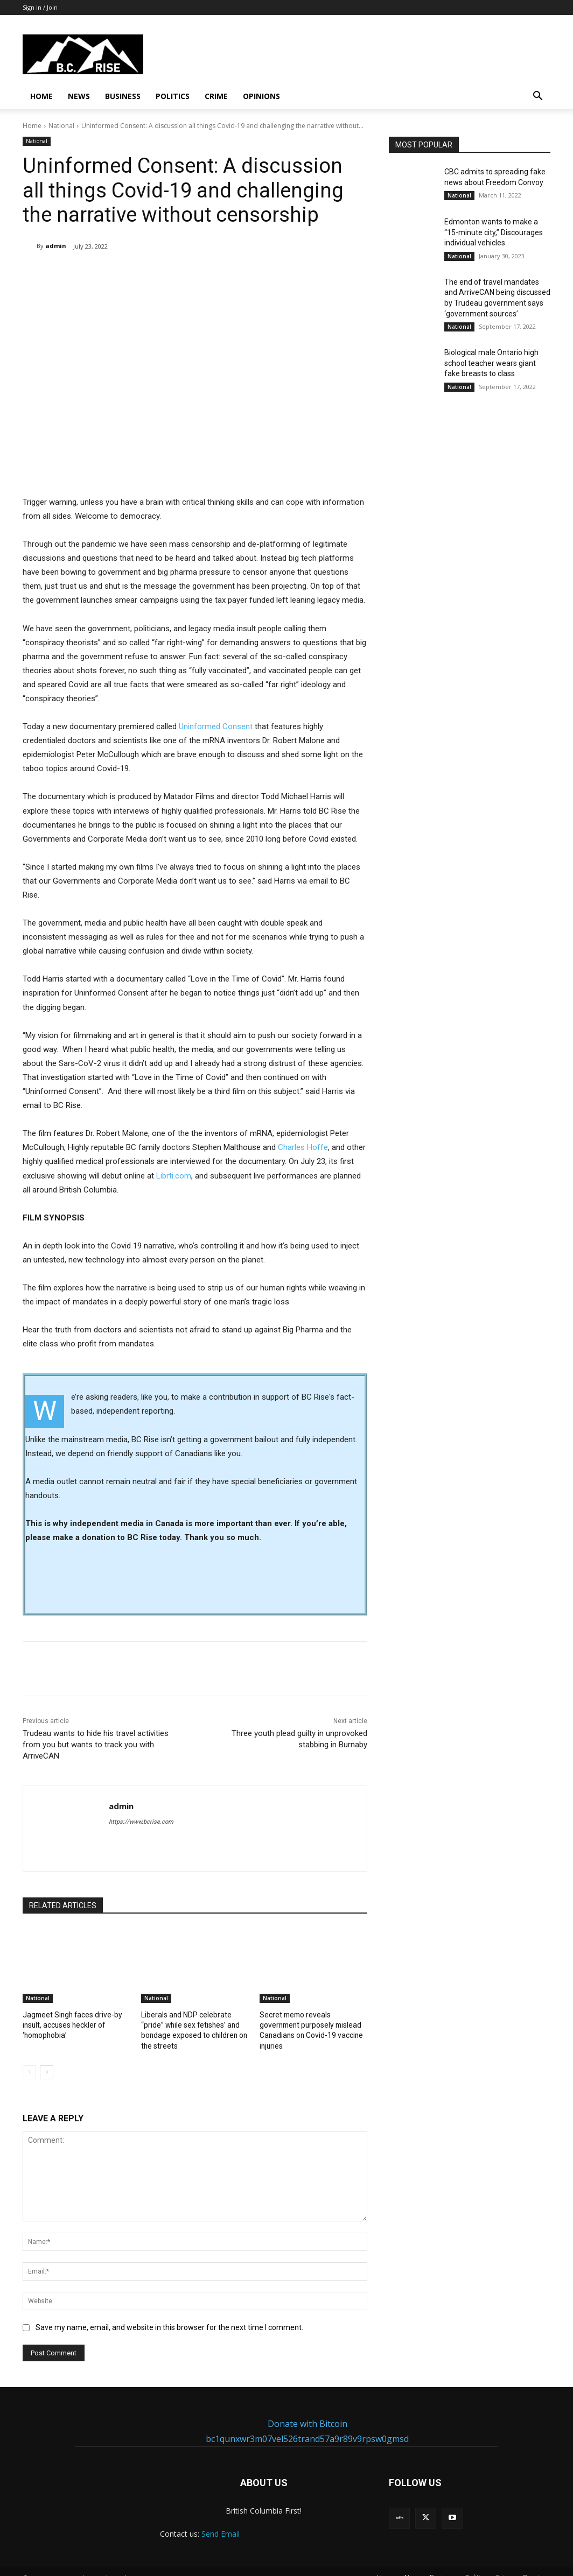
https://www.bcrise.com (141, 1821)
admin (55, 246)
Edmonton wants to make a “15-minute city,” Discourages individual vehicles (493, 232)
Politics (173, 96)
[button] (537, 97)
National (61, 125)
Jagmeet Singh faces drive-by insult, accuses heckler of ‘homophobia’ (69, 2024)
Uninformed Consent (216, 726)
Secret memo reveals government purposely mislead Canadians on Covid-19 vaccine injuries (312, 2024)
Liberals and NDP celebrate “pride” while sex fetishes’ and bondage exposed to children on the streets (194, 2024)
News (79, 96)
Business (123, 96)
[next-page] (46, 2060)
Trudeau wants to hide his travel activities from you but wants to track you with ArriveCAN (96, 1744)
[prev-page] (29, 2060)
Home (41, 96)
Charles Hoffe (303, 1147)
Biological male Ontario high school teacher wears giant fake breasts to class (491, 363)
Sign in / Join (40, 7)
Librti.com (173, 1175)
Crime (216, 96)
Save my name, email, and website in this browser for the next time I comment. (169, 2315)
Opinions (261, 96)
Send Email (220, 2522)
